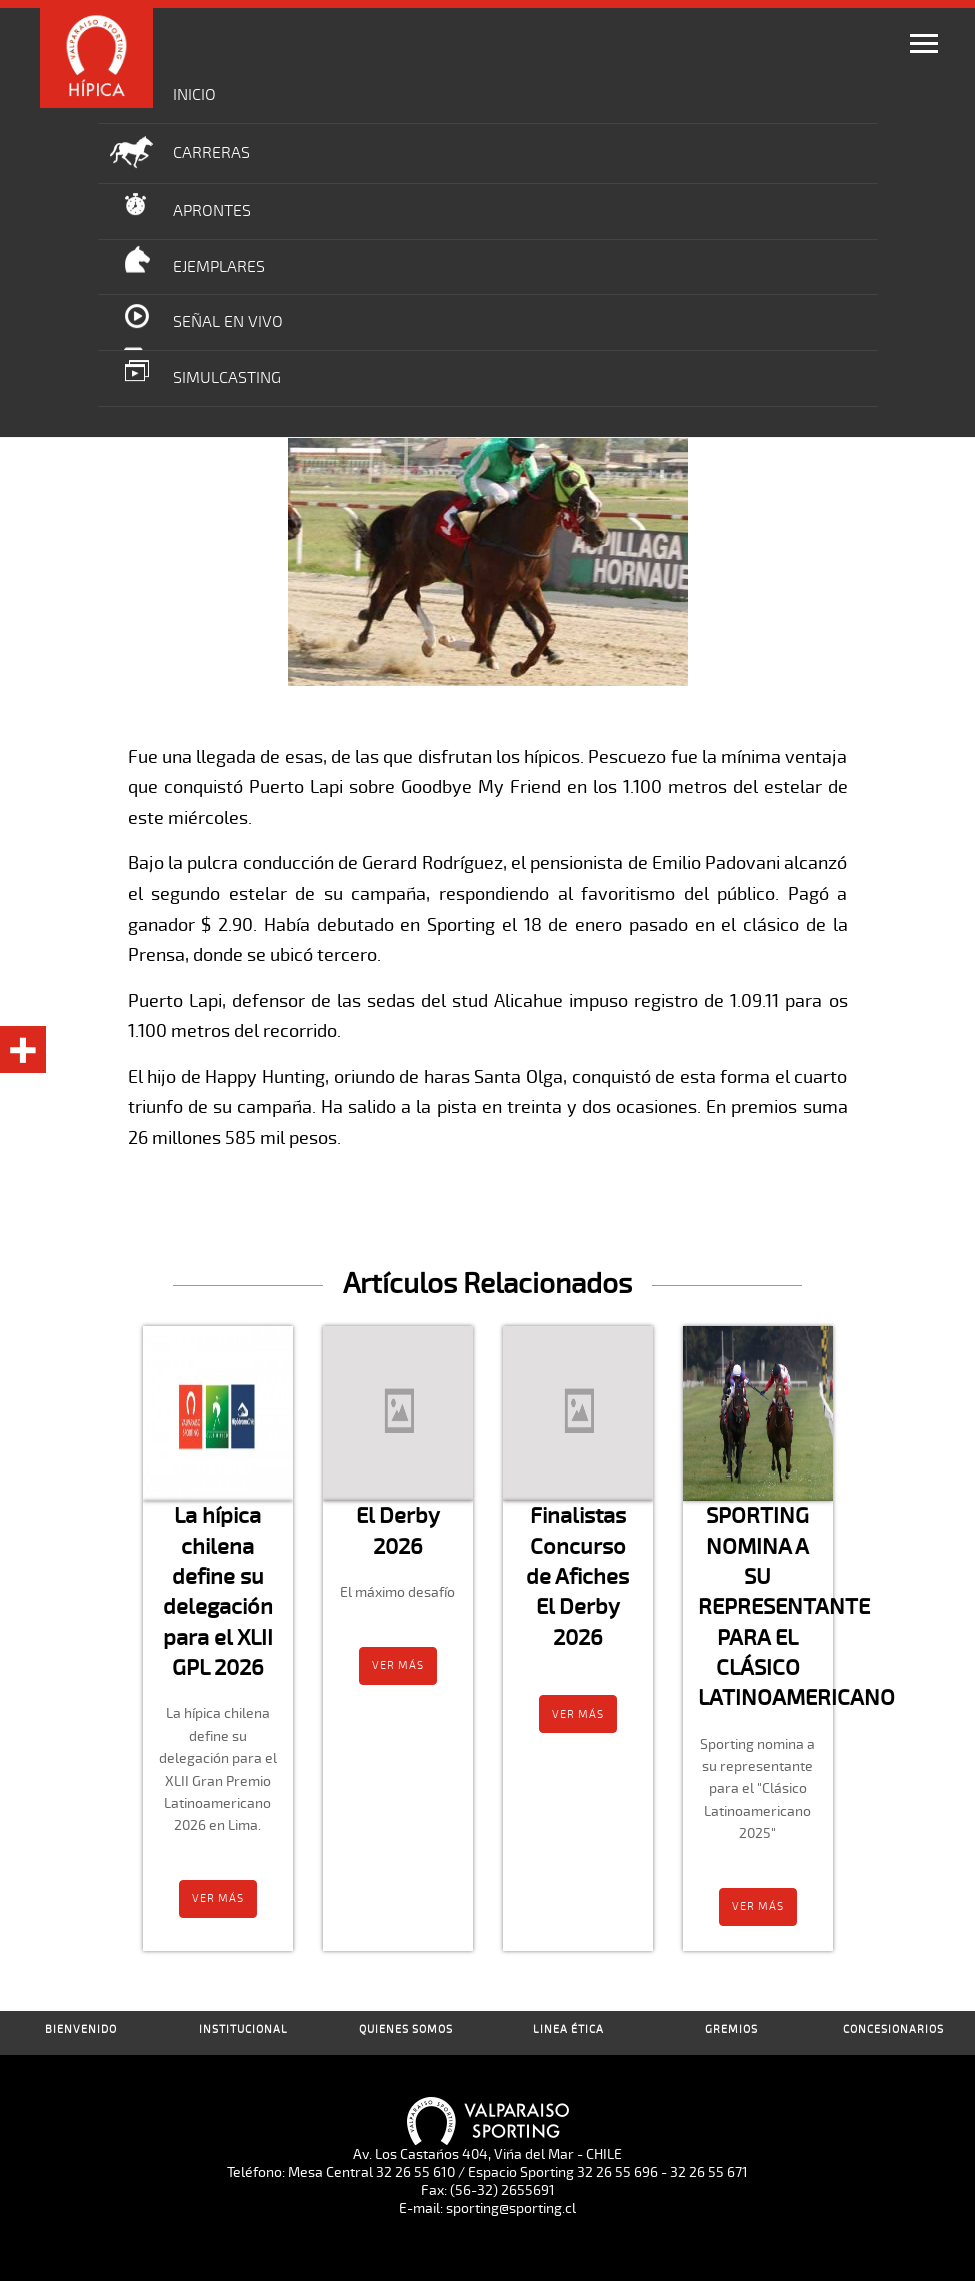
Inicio (194, 95)
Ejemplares (219, 267)
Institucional (243, 2029)
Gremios (731, 2029)
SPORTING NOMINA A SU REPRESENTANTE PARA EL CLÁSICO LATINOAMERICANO (796, 1606)
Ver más (218, 1898)
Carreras (211, 153)
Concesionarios (893, 2029)
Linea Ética (568, 2029)
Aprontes (212, 211)
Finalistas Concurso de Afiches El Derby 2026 (577, 1576)
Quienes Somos (406, 2029)
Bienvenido (81, 2029)
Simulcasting (227, 378)
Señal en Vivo (228, 322)
